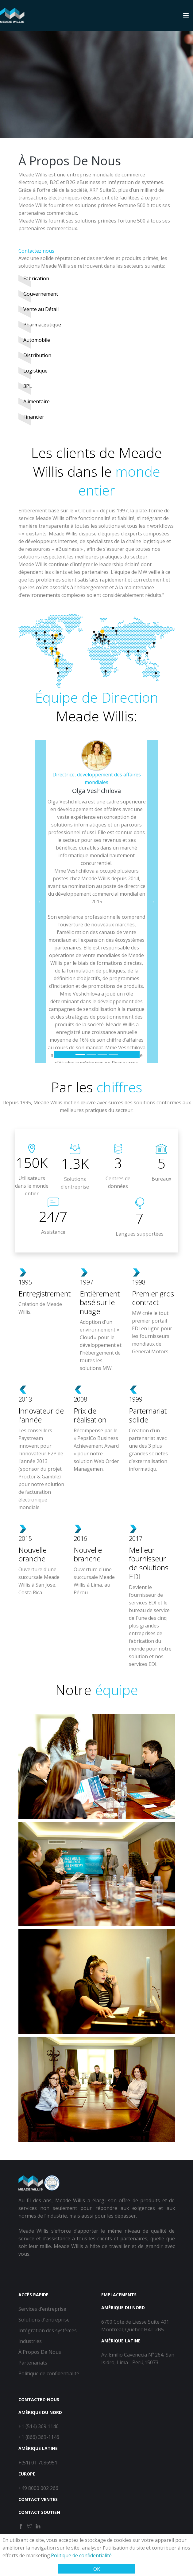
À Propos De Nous (39, 2352)
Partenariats (32, 2362)
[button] (40, 901)
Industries (30, 2341)
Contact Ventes (38, 2499)
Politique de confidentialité (81, 2555)
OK (96, 2569)
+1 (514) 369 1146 (38, 2426)
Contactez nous (36, 250)
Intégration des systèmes (47, 2330)
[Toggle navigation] (186, 15)
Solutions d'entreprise (44, 2319)
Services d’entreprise (42, 2309)
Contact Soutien (39, 2512)
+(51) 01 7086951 (37, 2462)
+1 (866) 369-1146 (38, 2437)
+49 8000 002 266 (38, 2488)
